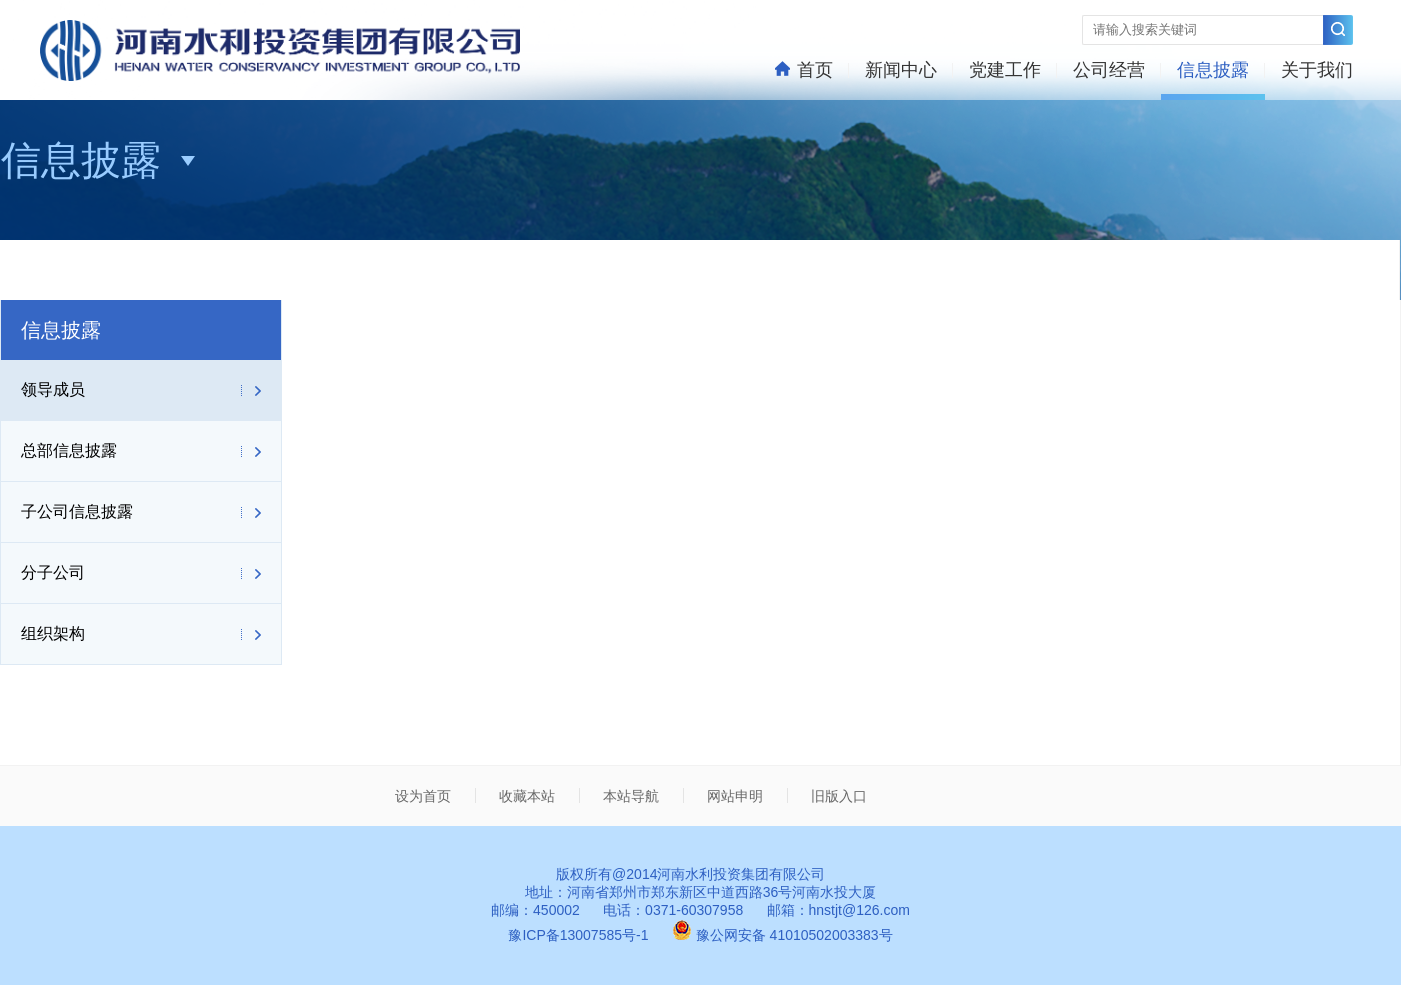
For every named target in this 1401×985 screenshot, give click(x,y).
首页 (804, 69)
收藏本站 (527, 796)
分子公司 (53, 572)
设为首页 (423, 796)
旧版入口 (839, 796)
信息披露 (1213, 70)
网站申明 (735, 796)
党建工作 (1005, 70)
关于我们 (1317, 70)
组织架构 (53, 633)
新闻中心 (901, 70)
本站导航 (631, 796)
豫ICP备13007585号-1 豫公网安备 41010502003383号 (700, 935)
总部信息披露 (69, 450)
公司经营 (1109, 70)
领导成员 (53, 389)
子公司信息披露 (77, 511)
